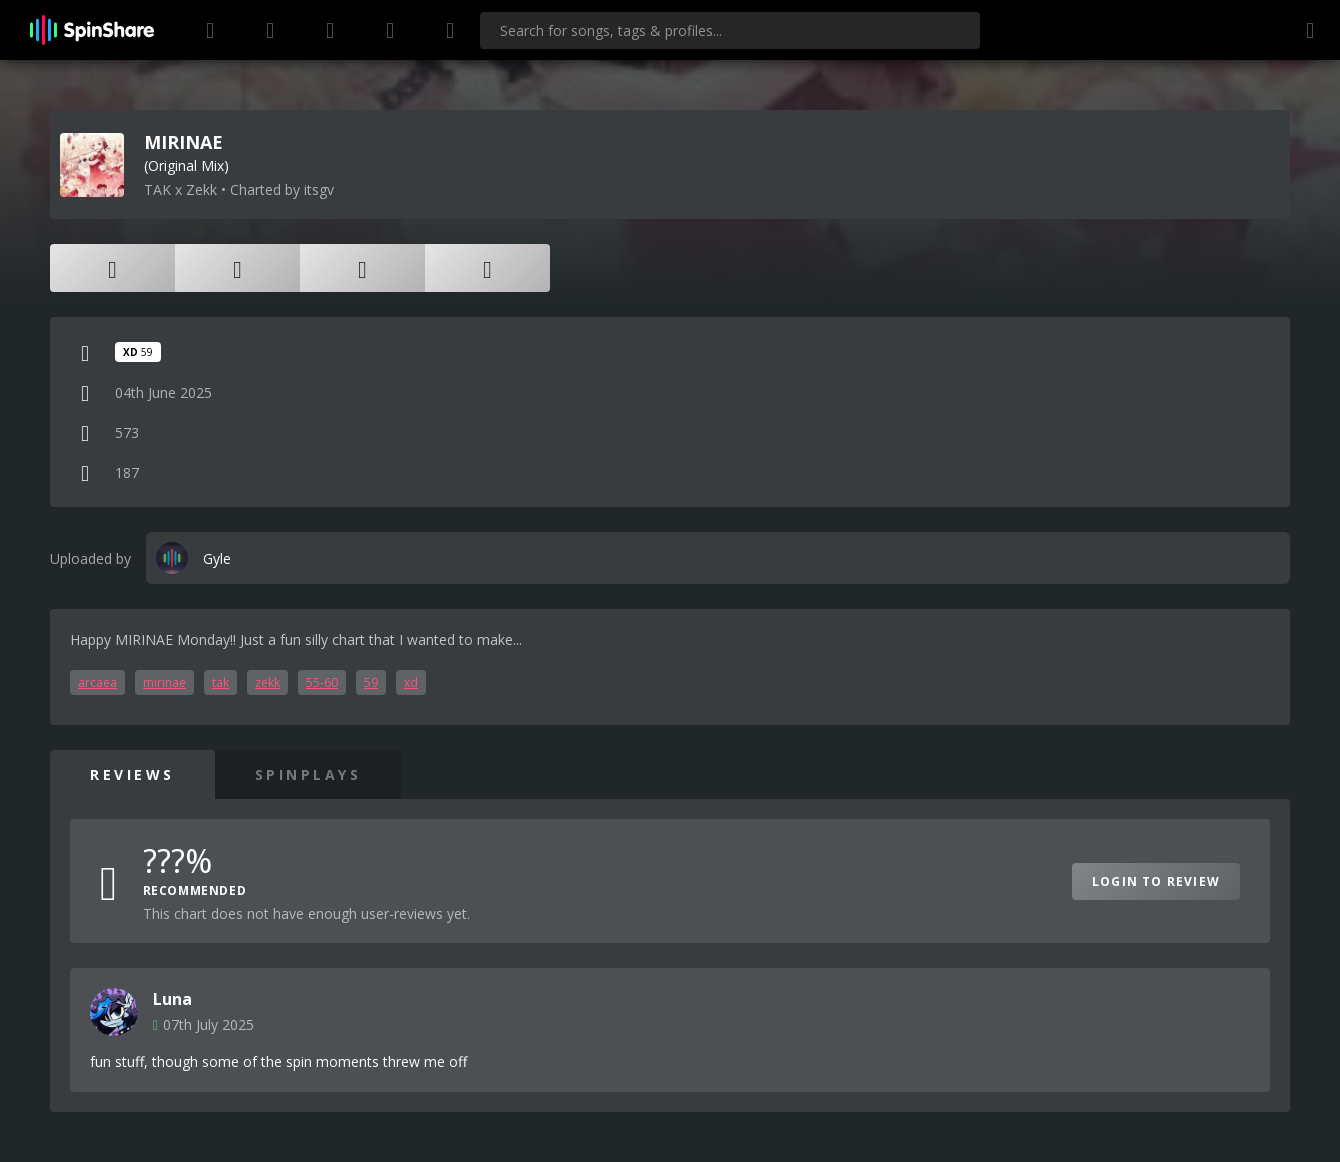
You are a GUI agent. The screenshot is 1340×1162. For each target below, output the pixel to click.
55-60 (322, 682)
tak (220, 682)
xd (411, 682)
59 (371, 682)
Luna (172, 999)
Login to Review (1156, 881)
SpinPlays (308, 774)
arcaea (97, 682)
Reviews (132, 774)
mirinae (164, 682)
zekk (267, 682)
